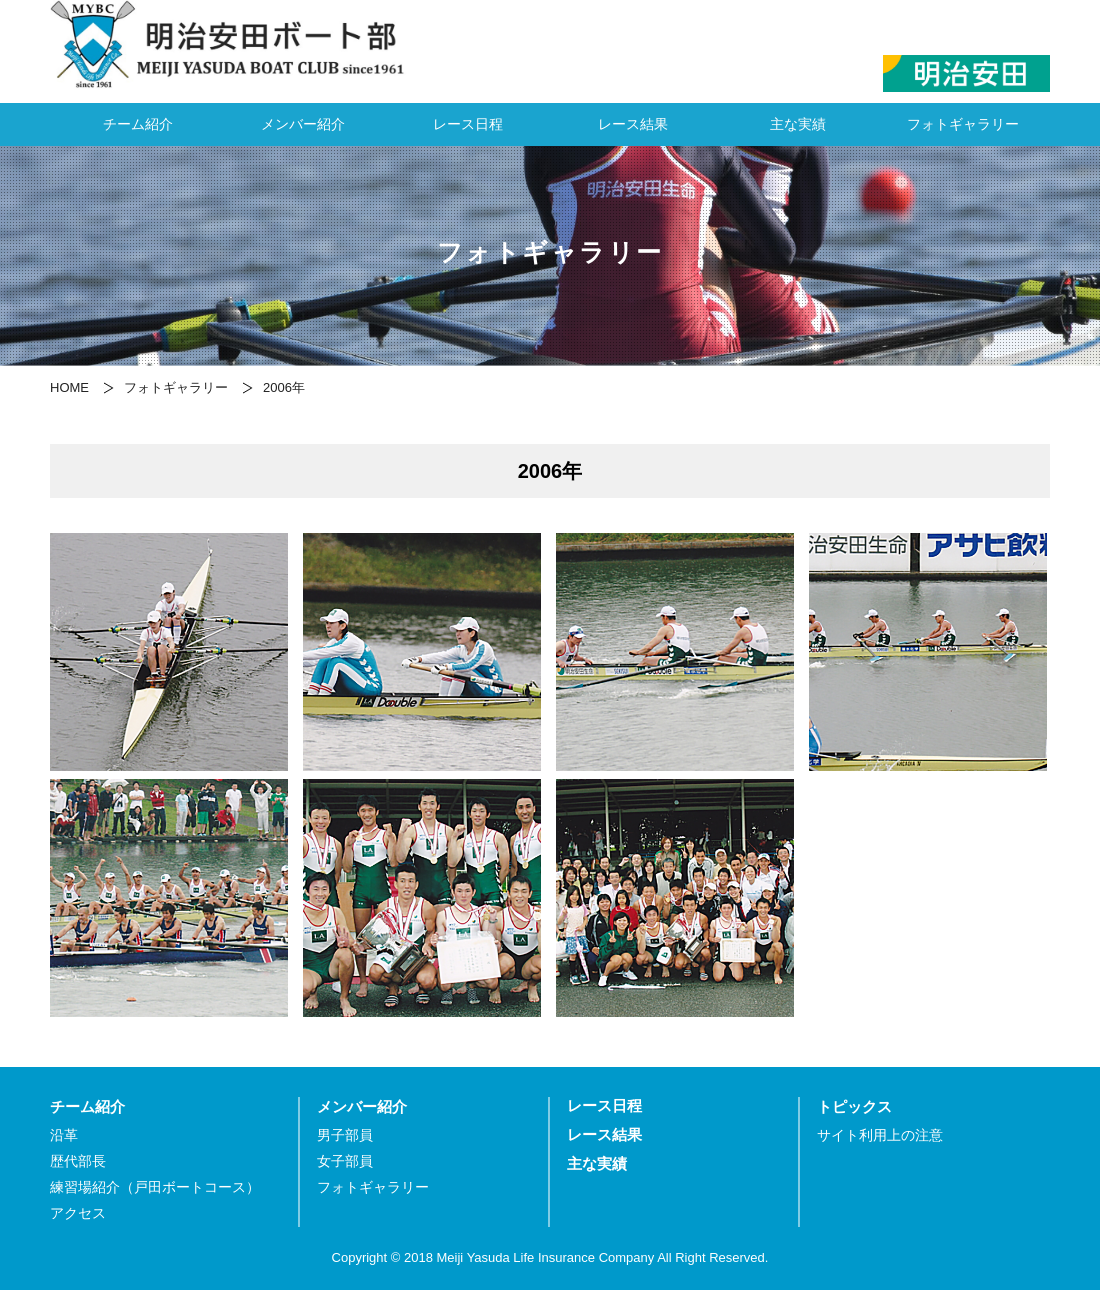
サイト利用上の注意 (880, 1135)
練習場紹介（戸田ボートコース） (155, 1187)
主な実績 (798, 124)
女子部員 (345, 1161)
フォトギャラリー (963, 124)
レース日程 (468, 124)
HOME (69, 387)
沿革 (64, 1135)
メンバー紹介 (303, 124)
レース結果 (633, 124)
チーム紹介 (138, 124)
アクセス (78, 1213)
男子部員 (345, 1135)
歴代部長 (78, 1161)
